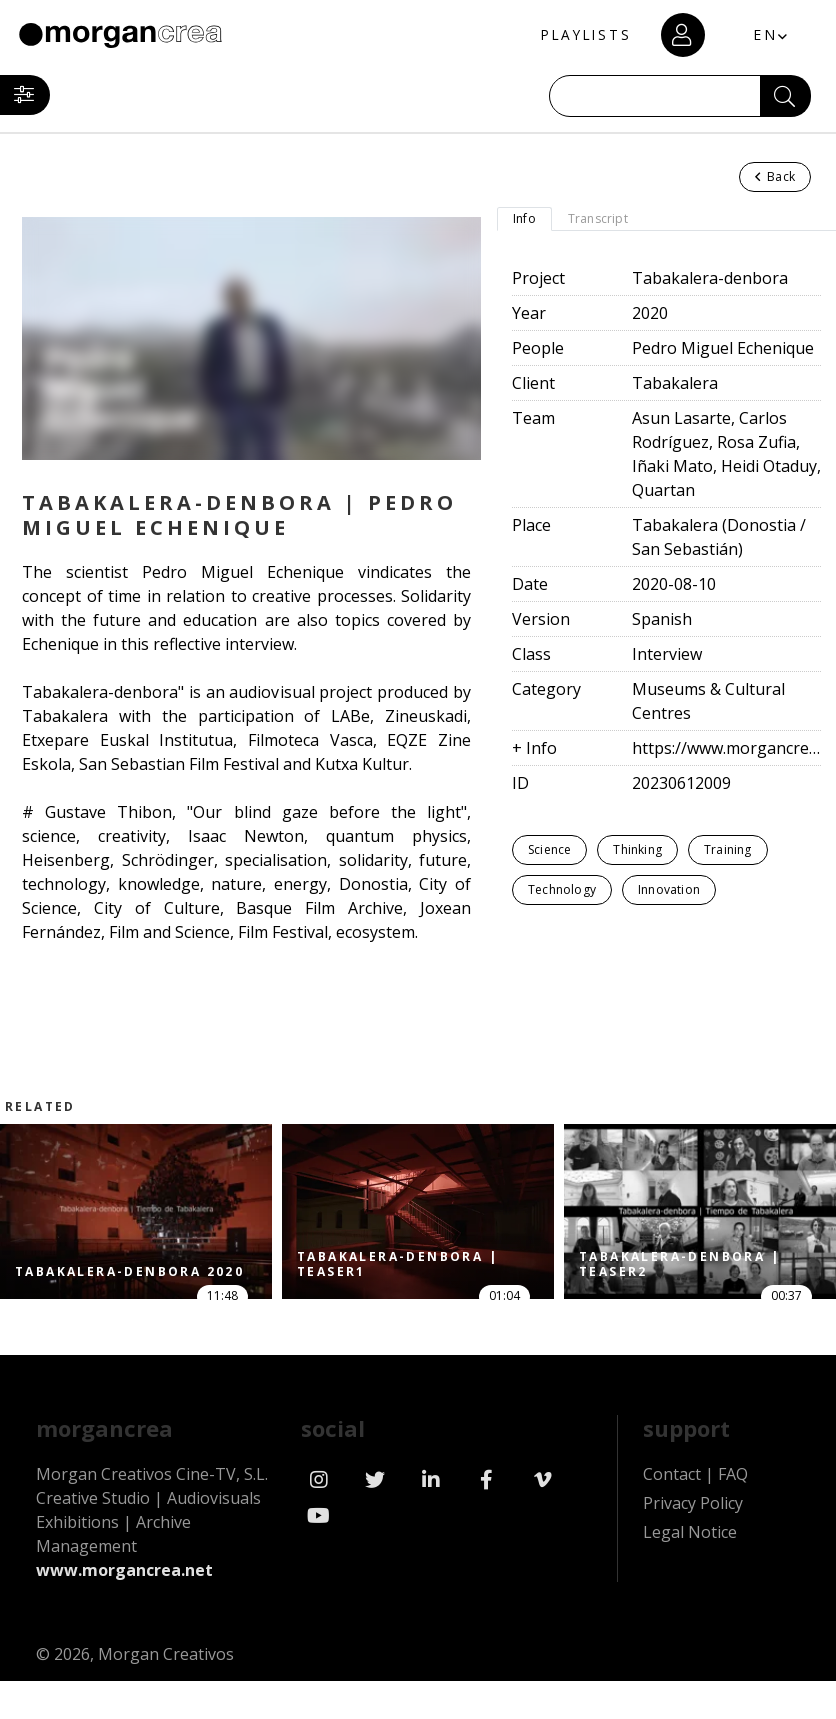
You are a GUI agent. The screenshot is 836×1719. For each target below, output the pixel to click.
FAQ (733, 1474)
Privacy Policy (693, 1503)
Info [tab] (524, 218)
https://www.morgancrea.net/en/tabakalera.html (726, 748)
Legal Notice (690, 1532)
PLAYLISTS (578, 35)
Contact (672, 1474)
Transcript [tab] (598, 218)
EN (761, 34)
